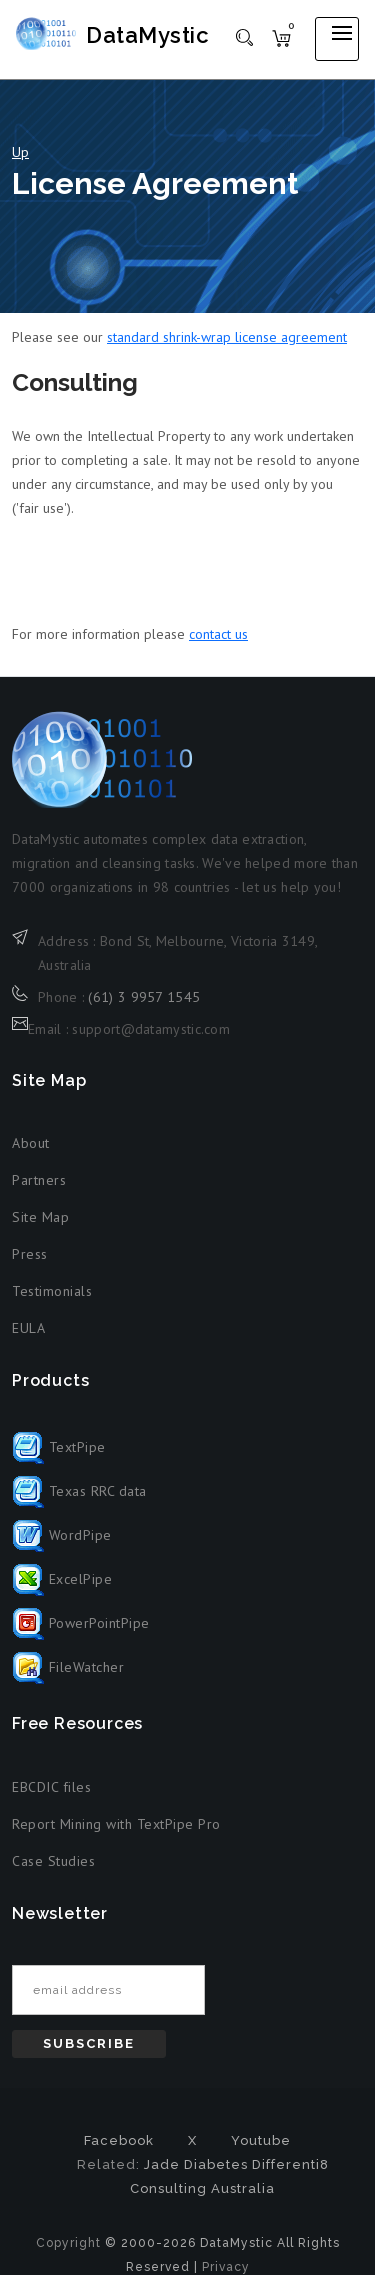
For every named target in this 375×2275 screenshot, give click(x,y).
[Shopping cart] (281, 37)
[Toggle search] (244, 36)
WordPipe (62, 1535)
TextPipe (59, 1447)
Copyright (68, 2243)
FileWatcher (68, 1667)
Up (20, 152)
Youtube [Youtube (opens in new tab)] (261, 2140)
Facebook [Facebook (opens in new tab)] (119, 2140)
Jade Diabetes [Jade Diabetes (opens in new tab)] (196, 2164)
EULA (28, 1328)
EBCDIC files (51, 1787)
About (31, 1143)
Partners (39, 1180)
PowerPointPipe (81, 1623)
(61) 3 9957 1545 (144, 997)
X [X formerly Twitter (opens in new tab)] (192, 2140)
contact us (218, 634)
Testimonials (52, 1291)
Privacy (226, 2267)
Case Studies (53, 1861)
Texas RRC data (79, 1491)
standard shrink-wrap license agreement (227, 337)
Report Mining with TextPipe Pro (116, 1824)
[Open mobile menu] (337, 39)
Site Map (40, 1217)
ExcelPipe (62, 1579)
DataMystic (147, 35)
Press (30, 1254)
